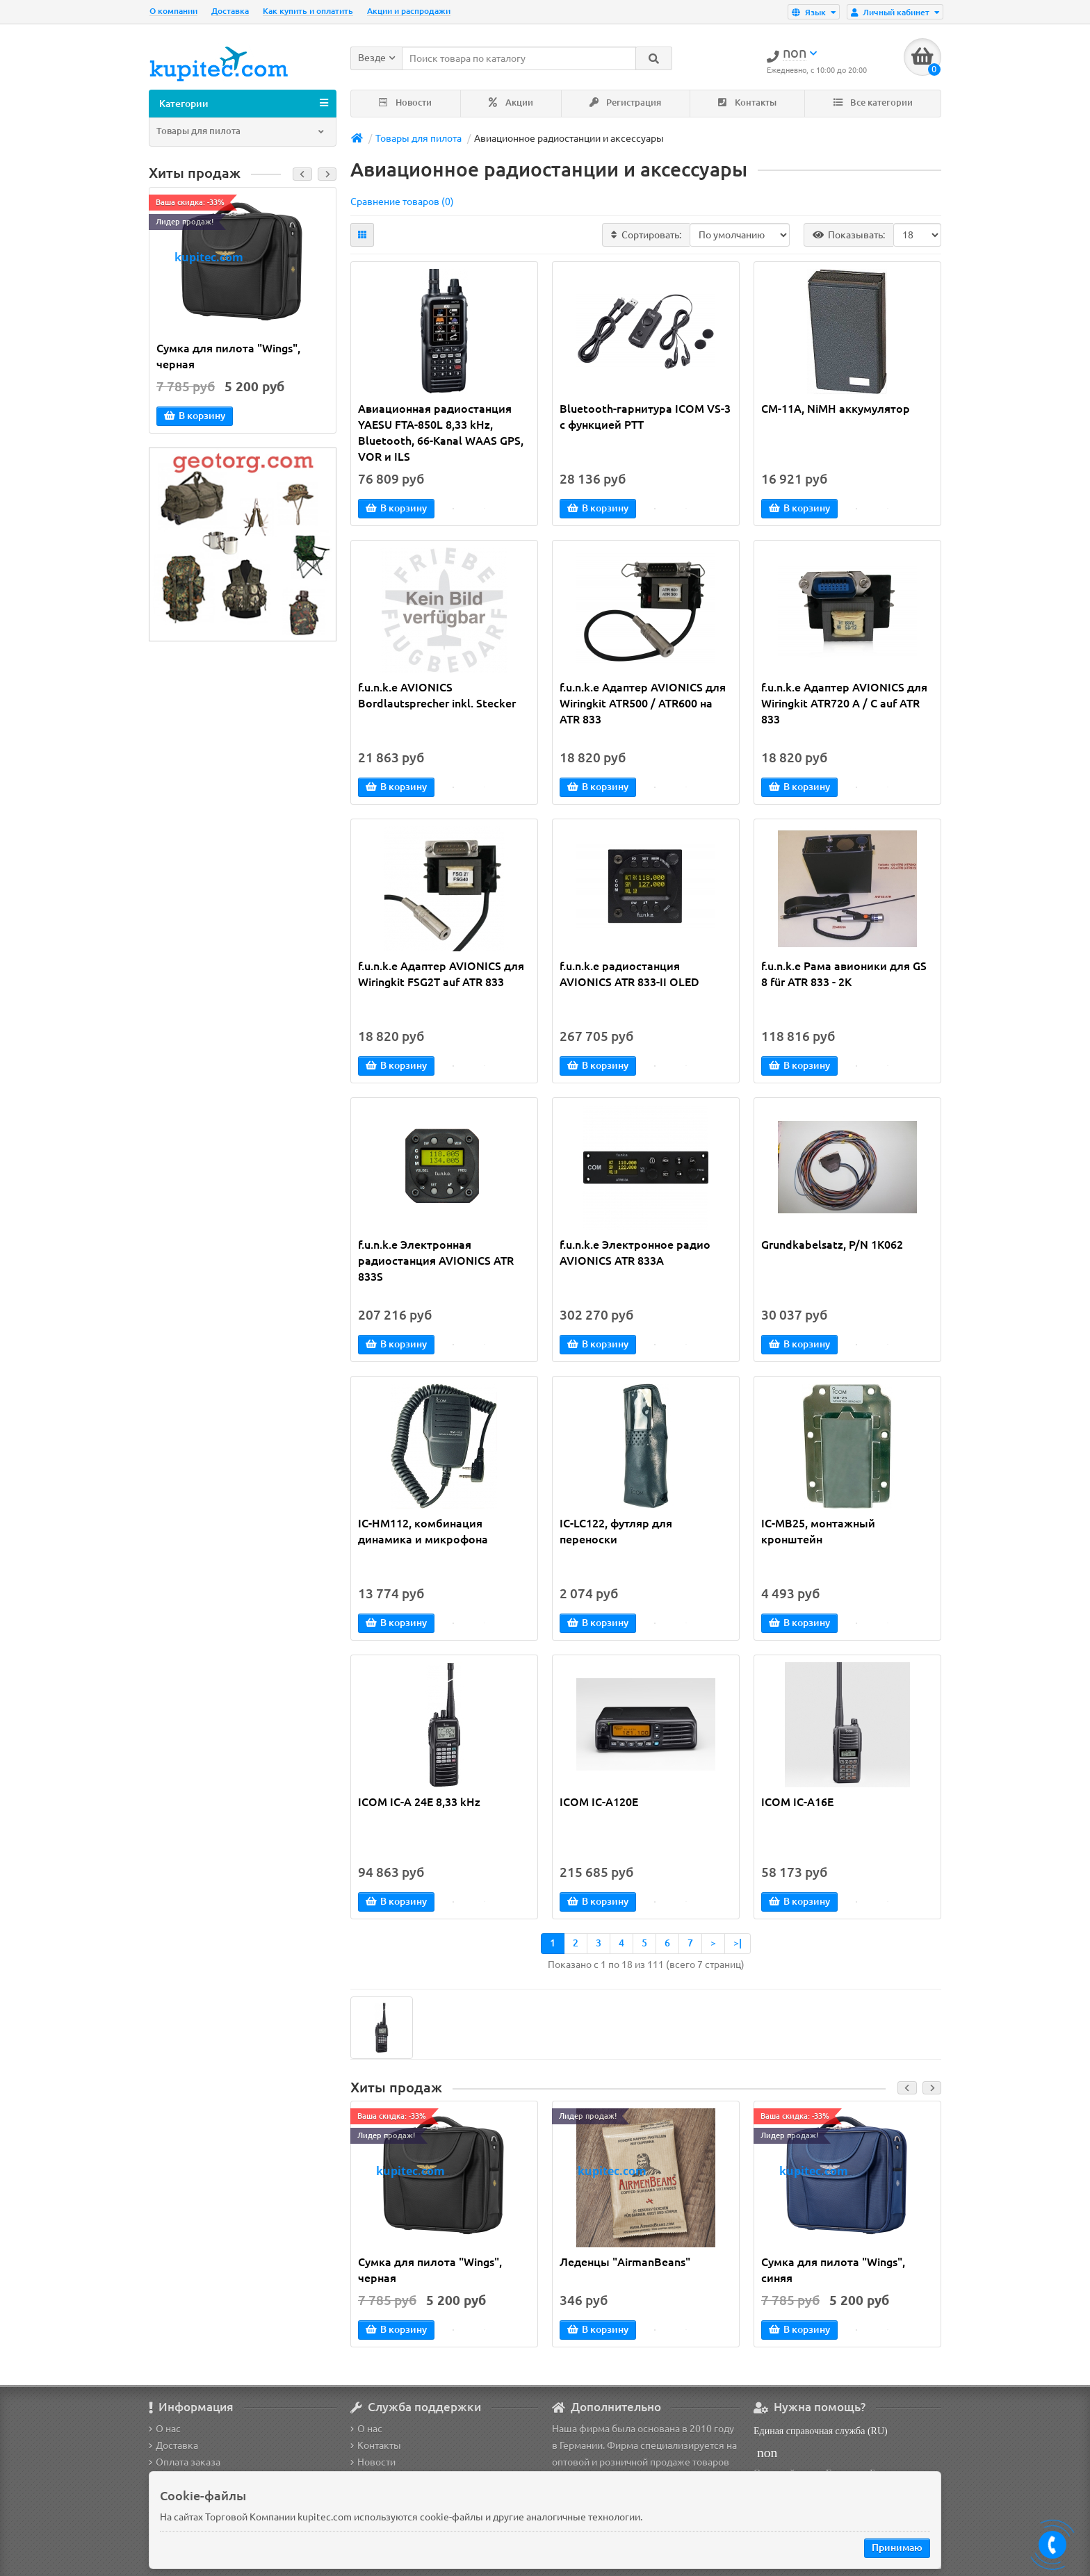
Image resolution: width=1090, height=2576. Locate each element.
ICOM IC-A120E (599, 1804)
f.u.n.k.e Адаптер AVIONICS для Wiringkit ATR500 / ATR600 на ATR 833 (643, 705)
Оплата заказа (184, 2462)
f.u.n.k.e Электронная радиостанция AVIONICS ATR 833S (436, 1262)
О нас (165, 2428)
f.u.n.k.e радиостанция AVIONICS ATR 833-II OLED (629, 976)
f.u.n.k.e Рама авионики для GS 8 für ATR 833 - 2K (844, 976)
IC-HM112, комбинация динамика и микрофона (423, 1533)
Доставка (230, 10)
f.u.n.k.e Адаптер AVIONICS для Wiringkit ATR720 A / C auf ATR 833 (844, 705)
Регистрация (625, 104)
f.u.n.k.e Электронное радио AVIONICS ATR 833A (635, 1254)
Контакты (747, 104)
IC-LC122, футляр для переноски (616, 1533)
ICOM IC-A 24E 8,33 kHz (419, 1804)
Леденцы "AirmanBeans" (625, 2264)
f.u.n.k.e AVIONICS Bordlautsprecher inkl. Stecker (437, 697)
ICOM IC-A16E (797, 1804)
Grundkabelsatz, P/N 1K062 (832, 1246)
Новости (405, 104)
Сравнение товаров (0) (402, 203)
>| (737, 1945)
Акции (511, 104)
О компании (173, 10)
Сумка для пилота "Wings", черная (228, 358)
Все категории (873, 104)
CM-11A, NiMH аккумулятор (835, 410)
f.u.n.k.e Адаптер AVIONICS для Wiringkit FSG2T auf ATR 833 (441, 976)
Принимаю (897, 2547)
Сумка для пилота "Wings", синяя (833, 2272)
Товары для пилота (241, 133)
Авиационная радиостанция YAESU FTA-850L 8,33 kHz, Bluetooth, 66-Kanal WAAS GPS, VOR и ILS (440, 434)
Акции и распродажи (408, 10)
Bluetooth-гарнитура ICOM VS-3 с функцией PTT (645, 418)
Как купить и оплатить (308, 10)
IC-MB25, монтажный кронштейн (818, 1533)
